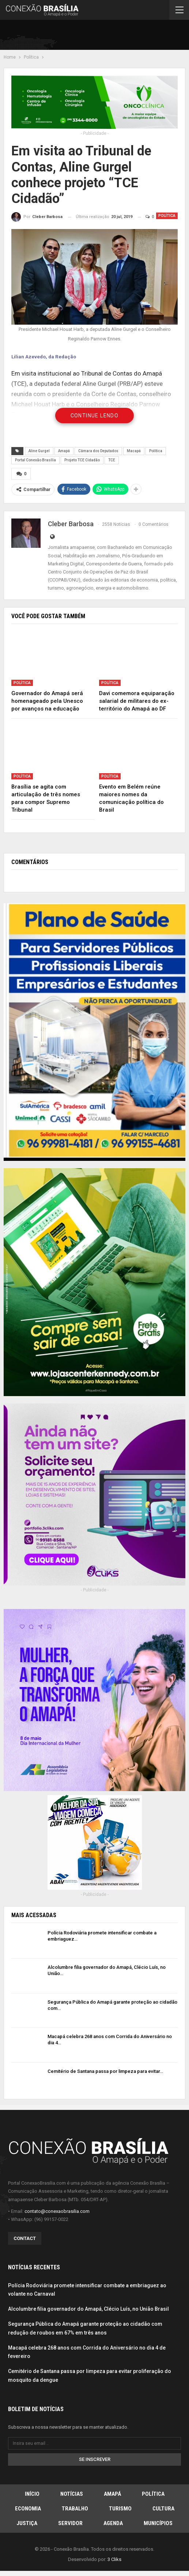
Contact (25, 2238)
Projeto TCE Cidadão (82, 460)
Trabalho (75, 2508)
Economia (28, 2508)
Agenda (113, 2522)
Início (32, 2493)
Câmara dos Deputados (98, 451)
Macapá (134, 451)
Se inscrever (94, 2458)
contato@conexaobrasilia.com (57, 2210)
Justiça (26, 2522)
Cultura (163, 2508)
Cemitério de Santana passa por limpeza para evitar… (105, 2071)
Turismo (120, 2508)
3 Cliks (114, 2558)
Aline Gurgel (39, 451)
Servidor (70, 2522)
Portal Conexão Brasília (35, 460)
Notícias (71, 2493)
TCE (111, 460)
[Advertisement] (99, 36)
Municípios (158, 2522)
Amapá (64, 451)
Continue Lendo (95, 415)
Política (166, 216)
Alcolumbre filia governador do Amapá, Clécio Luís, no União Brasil (88, 2308)
